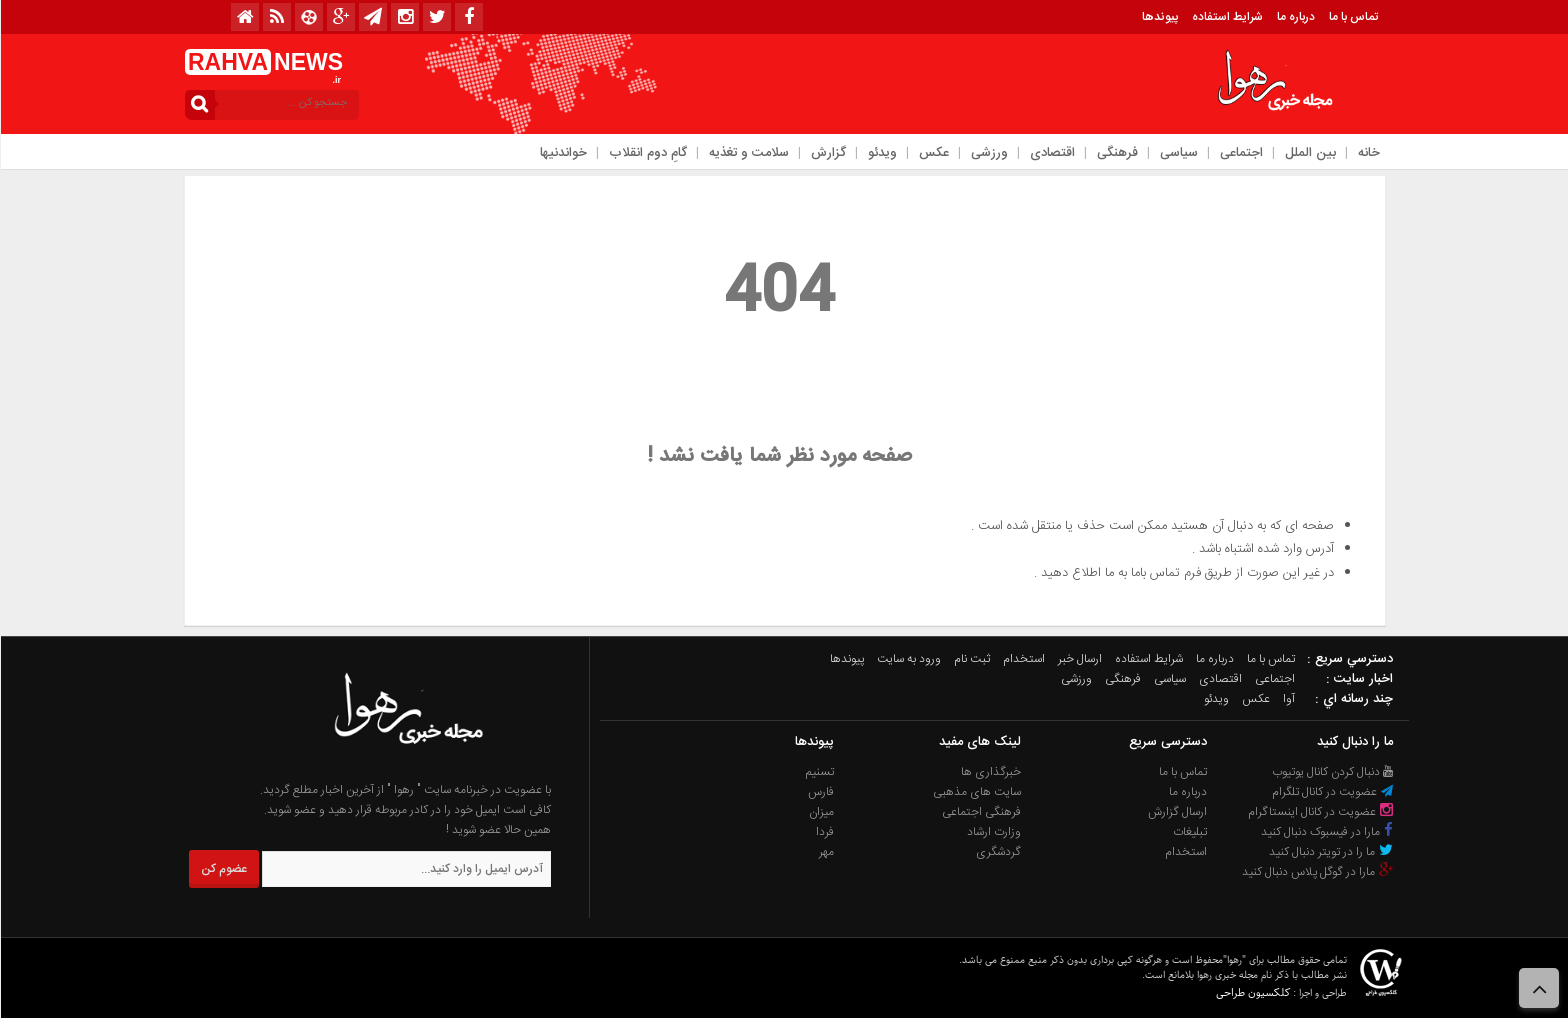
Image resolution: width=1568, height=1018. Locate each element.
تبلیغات (1189, 832)
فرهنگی (1116, 153)
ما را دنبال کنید (1354, 742)
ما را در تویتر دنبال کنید (1330, 852)
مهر (825, 852)
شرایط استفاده (1226, 17)
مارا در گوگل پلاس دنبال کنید (1317, 872)
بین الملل (1309, 153)
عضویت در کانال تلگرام (1332, 792)
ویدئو (881, 153)
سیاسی (1178, 153)
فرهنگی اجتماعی (980, 812)
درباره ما (1295, 17)
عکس (933, 153)
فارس (820, 792)
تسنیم (819, 772)
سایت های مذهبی (976, 792)
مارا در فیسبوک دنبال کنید (1326, 832)
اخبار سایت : (1358, 679)
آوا (1288, 699)
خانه (1368, 153)
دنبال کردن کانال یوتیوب (1331, 772)
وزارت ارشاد (993, 832)
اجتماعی (1240, 153)
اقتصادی (1051, 153)
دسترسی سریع (1167, 742)
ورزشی (988, 153)
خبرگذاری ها (990, 772)
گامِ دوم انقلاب (647, 153)
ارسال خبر (1079, 659)
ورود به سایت (908, 659)
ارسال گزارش (1176, 812)
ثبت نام (971, 659)
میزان (820, 812)
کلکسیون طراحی (1252, 992)
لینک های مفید (979, 742)
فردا (824, 832)
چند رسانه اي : (1353, 699)
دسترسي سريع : (1349, 659)
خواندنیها (562, 153)
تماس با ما (1352, 17)
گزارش (827, 153)
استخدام (1023, 659)
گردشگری (997, 852)
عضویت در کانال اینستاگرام (1320, 812)
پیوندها (1159, 17)
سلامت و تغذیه (748, 153)
